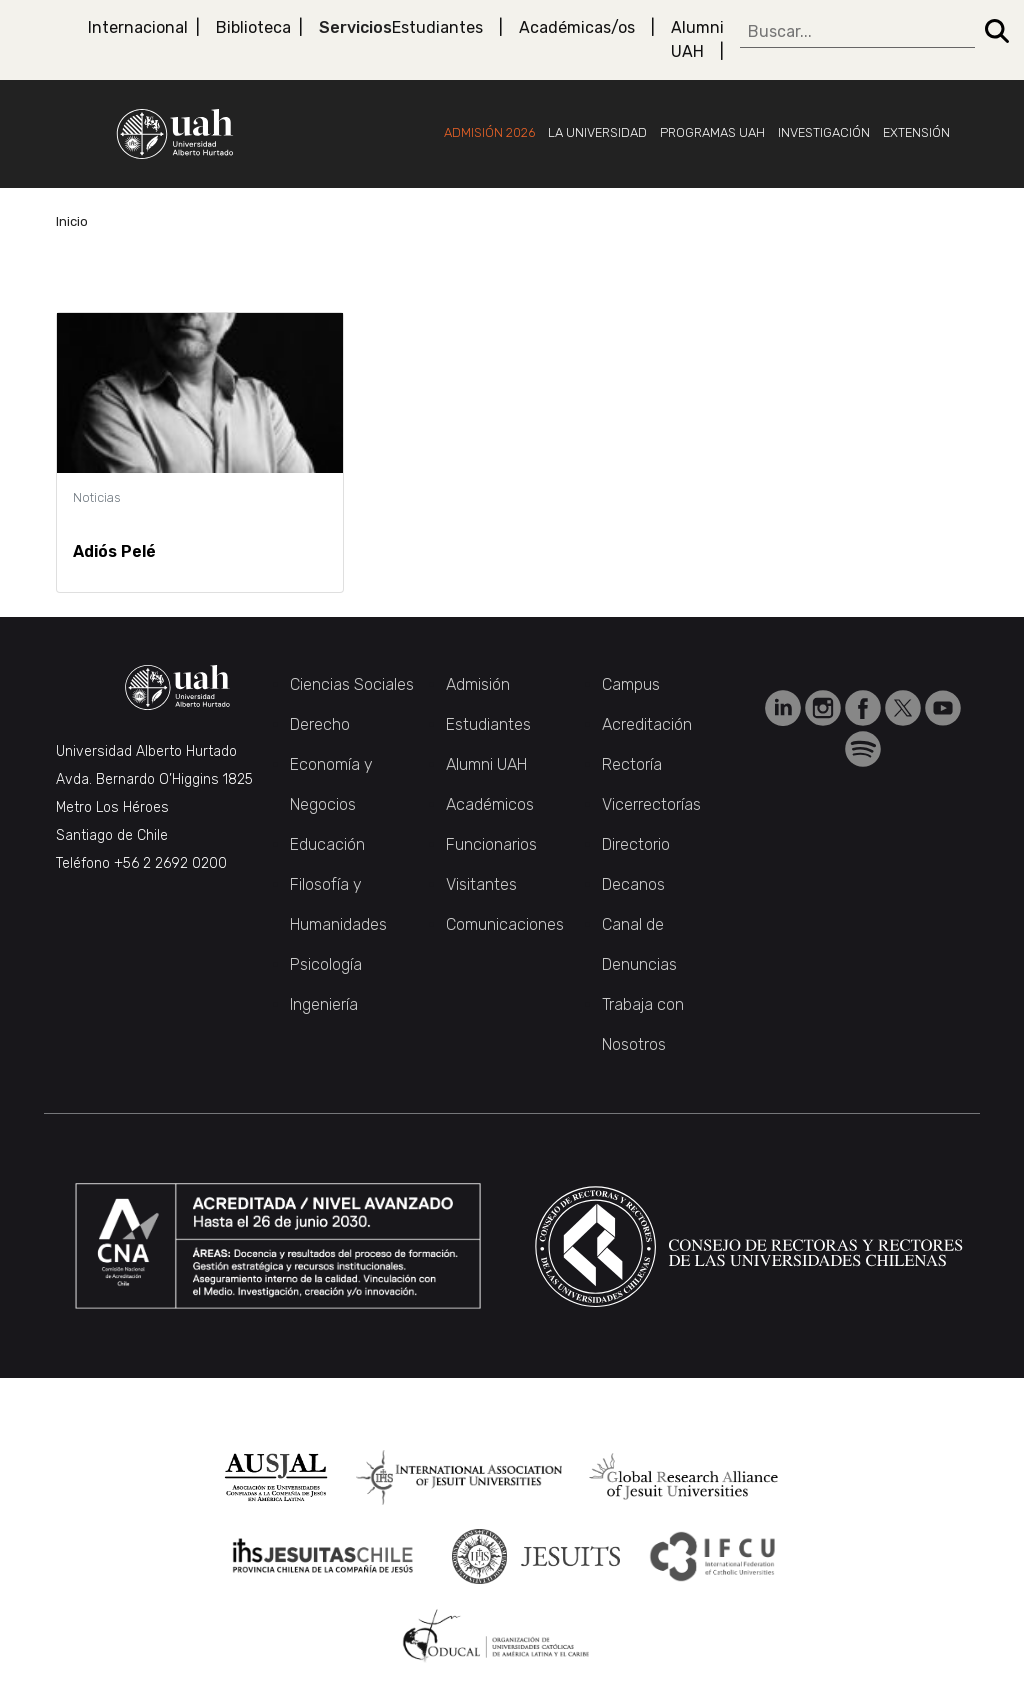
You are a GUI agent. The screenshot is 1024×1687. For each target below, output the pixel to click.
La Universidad (597, 132)
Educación (327, 844)
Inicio (72, 221)
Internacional (138, 27)
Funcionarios (491, 844)
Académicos (490, 804)
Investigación (824, 132)
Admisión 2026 (489, 132)
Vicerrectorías (651, 804)
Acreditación (647, 724)
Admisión (478, 684)
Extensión (916, 132)
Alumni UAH (697, 39)
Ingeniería (324, 1004)
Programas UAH (712, 132)
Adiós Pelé (114, 551)
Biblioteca (253, 27)
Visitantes (481, 884)
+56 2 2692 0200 (170, 863)
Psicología (326, 964)
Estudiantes (437, 27)
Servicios (355, 27)
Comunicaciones (505, 924)
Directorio (636, 844)
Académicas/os (577, 27)
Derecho (320, 724)
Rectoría (632, 764)
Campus (631, 684)
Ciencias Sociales (352, 684)
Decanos (633, 884)
